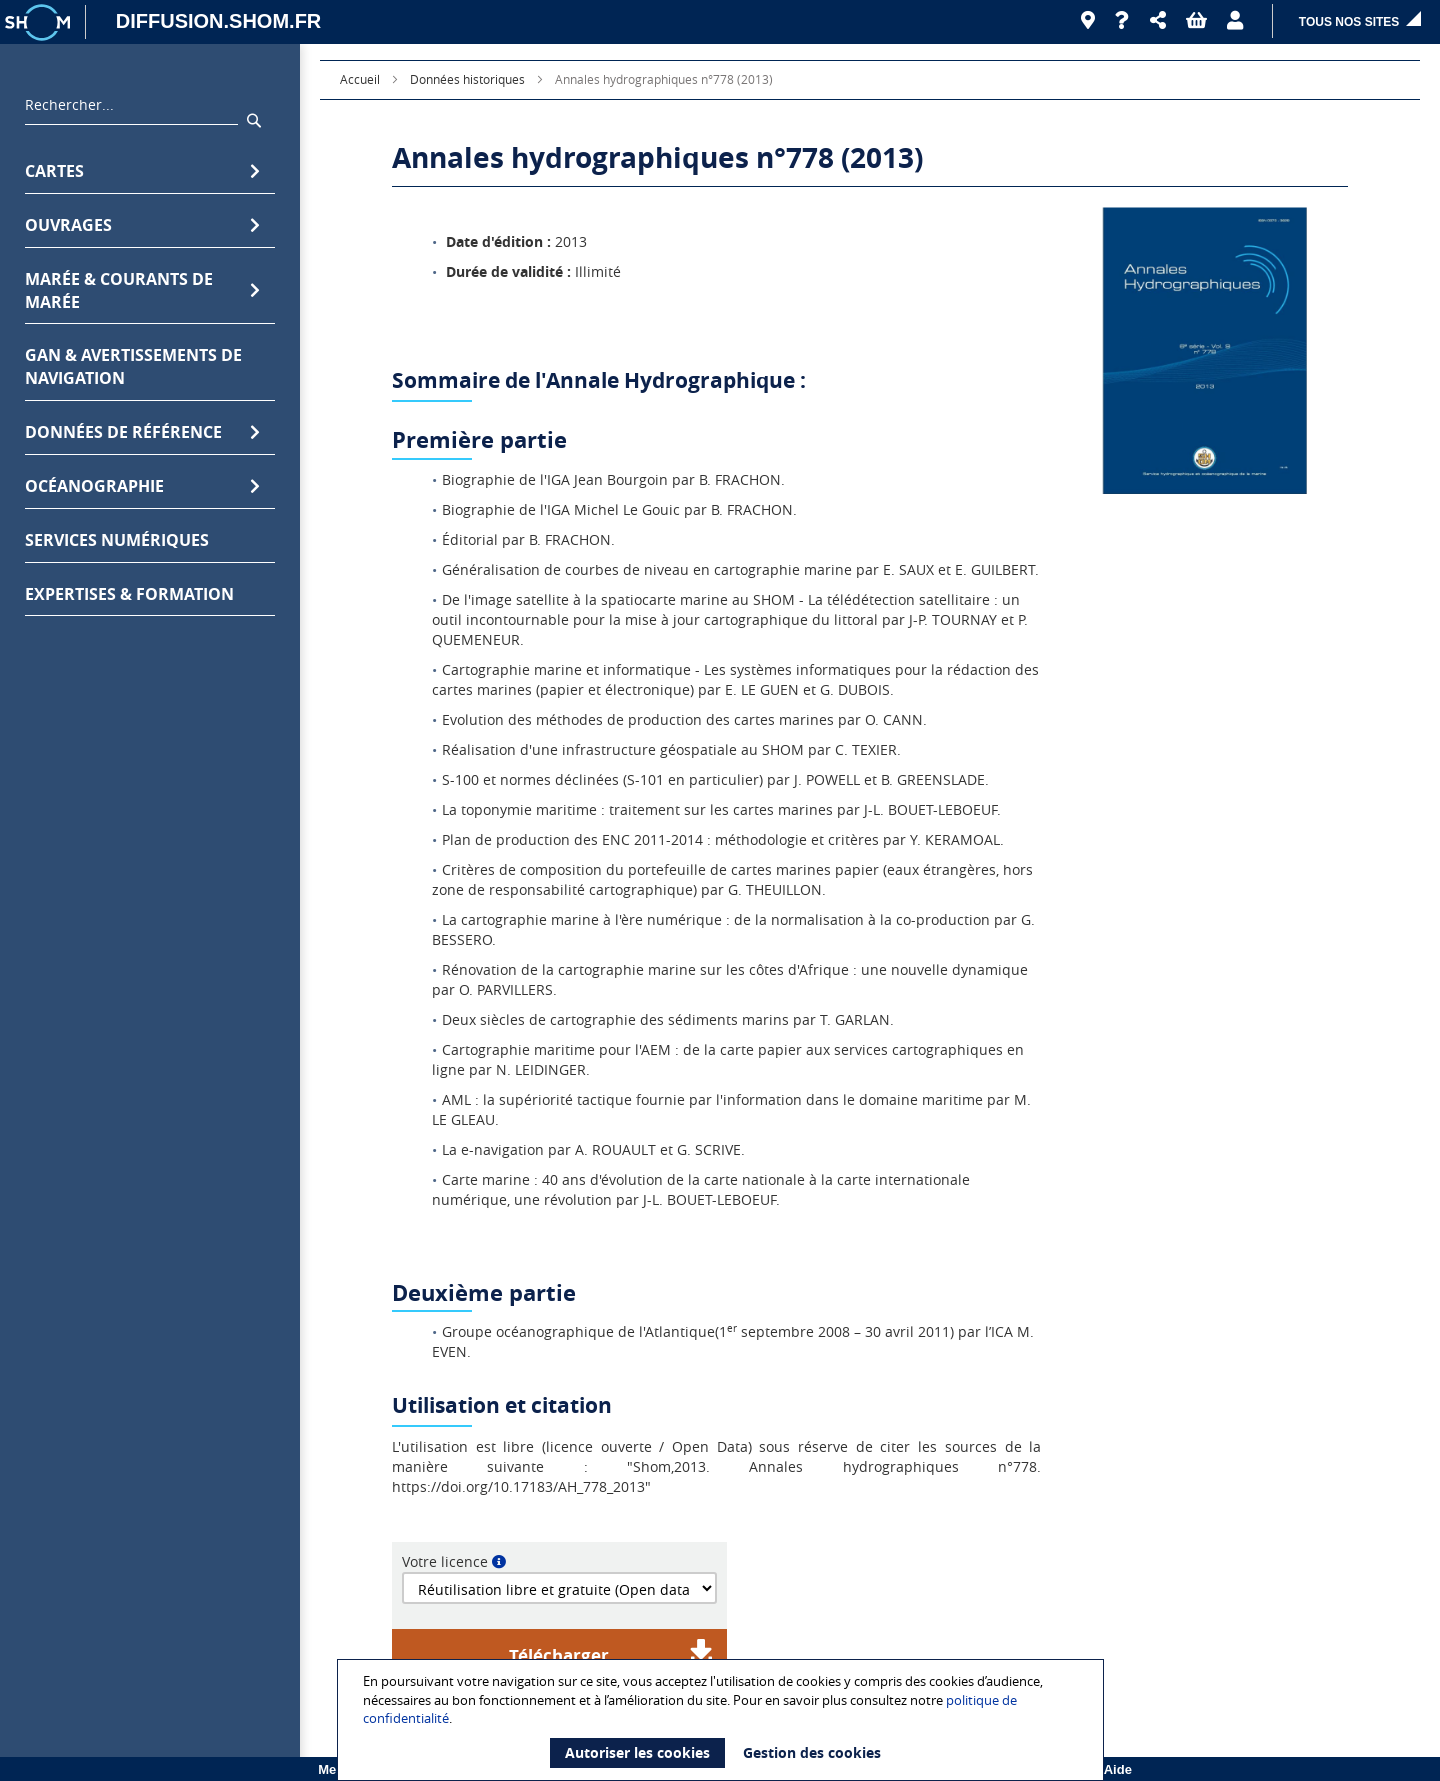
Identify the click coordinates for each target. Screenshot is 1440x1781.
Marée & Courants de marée (142, 290)
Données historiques (467, 79)
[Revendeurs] (1088, 21)
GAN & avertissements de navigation (133, 366)
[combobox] (131, 110)
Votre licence (445, 1561)
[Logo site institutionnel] (40, 22)
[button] (1158, 21)
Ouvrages (142, 225)
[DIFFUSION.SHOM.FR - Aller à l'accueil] (209, 22)
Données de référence (142, 432)
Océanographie (142, 486)
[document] (723, 1720)
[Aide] (1122, 21)
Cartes (142, 171)
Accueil (360, 79)
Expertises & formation (129, 594)
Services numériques (117, 540)
